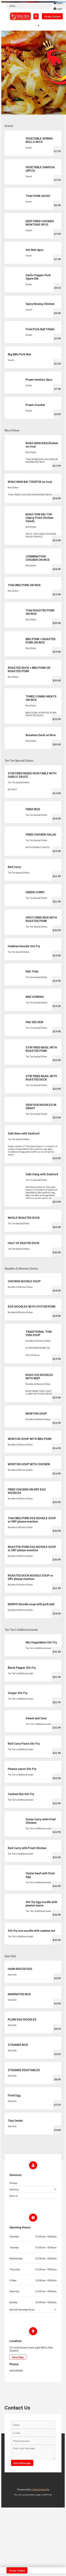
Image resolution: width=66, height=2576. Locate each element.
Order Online (52, 16)
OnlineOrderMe (40, 2489)
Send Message (22, 2462)
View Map (18, 2357)
